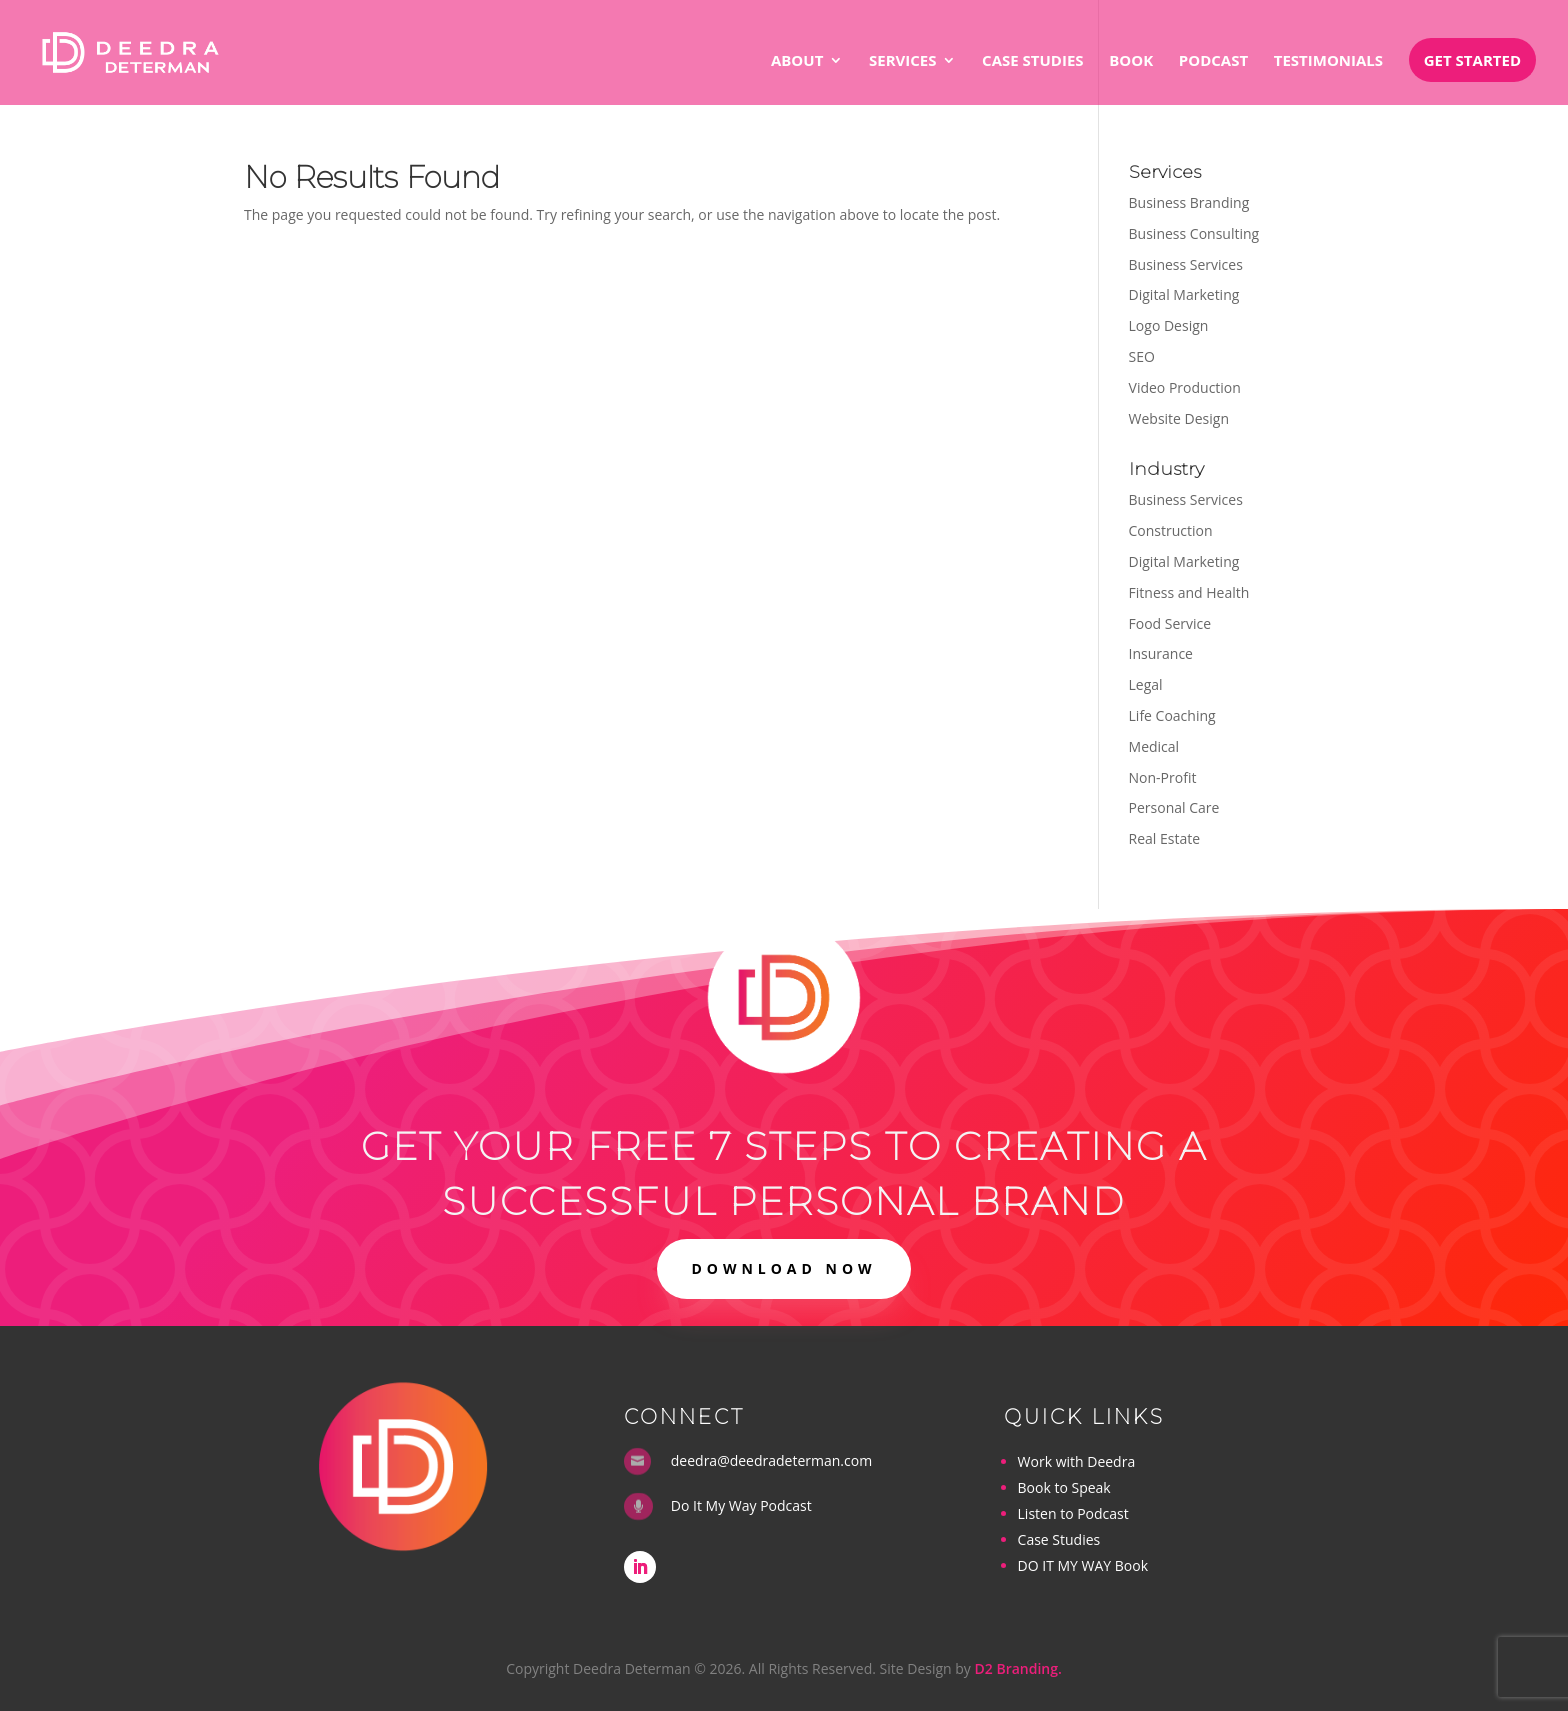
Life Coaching (1172, 715)
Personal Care (1174, 807)
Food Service (1170, 623)
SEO (1142, 356)
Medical (1154, 746)
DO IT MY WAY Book (1083, 1565)
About (797, 61)
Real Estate (1165, 838)
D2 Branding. (1018, 1668)
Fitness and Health (1189, 592)
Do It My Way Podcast (741, 1505)
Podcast (1213, 61)
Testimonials (1328, 61)
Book (1131, 61)
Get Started (1472, 60)
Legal (1146, 684)
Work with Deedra (1077, 1461)
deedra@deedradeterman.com (771, 1460)
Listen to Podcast (1073, 1513)
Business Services (1186, 264)
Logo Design (1169, 325)
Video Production (1185, 387)
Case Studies (1032, 61)
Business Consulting (1194, 233)
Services (903, 61)
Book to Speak (1064, 1487)
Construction (1171, 530)
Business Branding (1189, 202)
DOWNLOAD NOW (783, 1268)
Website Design (1179, 418)
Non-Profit (1163, 777)
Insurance (1161, 653)
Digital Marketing (1184, 294)
